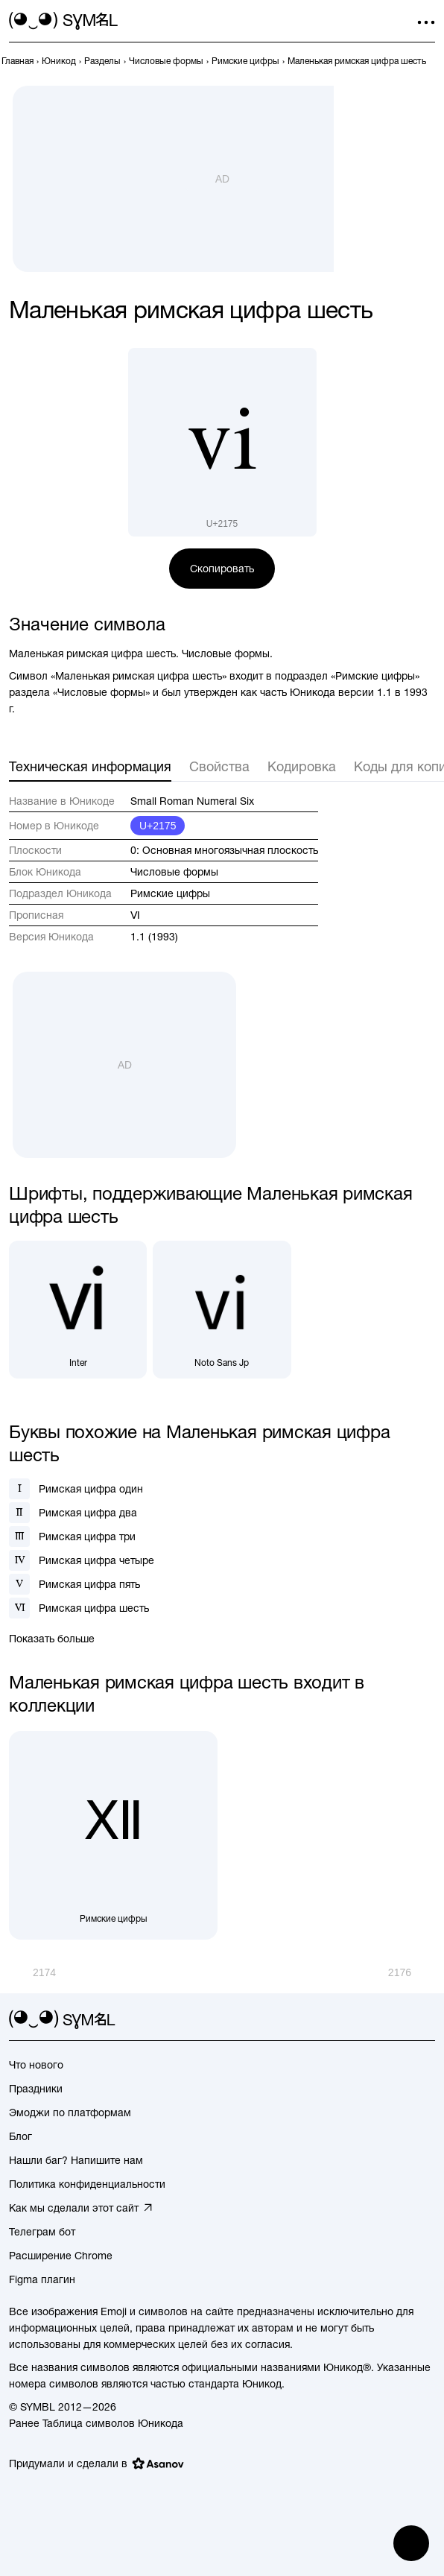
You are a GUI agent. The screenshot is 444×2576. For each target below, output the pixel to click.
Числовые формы (174, 872)
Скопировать (222, 569)
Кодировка (301, 766)
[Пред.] (32, 1972)
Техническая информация (90, 766)
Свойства (219, 766)
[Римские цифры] (113, 1835)
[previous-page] (17, 61)
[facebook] (426, 2020)
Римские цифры (170, 893)
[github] (399, 2020)
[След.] (411, 1972)
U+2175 (157, 826)
